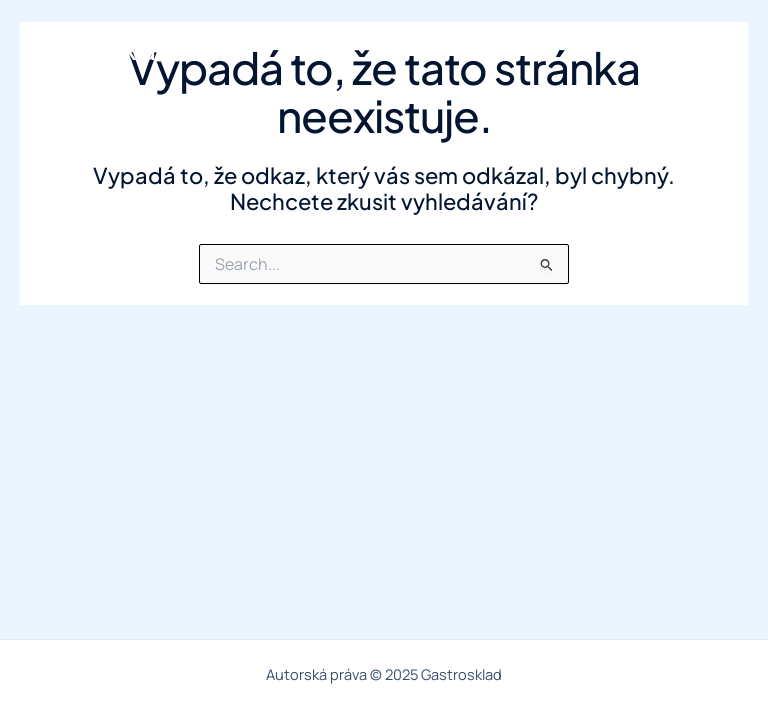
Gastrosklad (102, 50)
